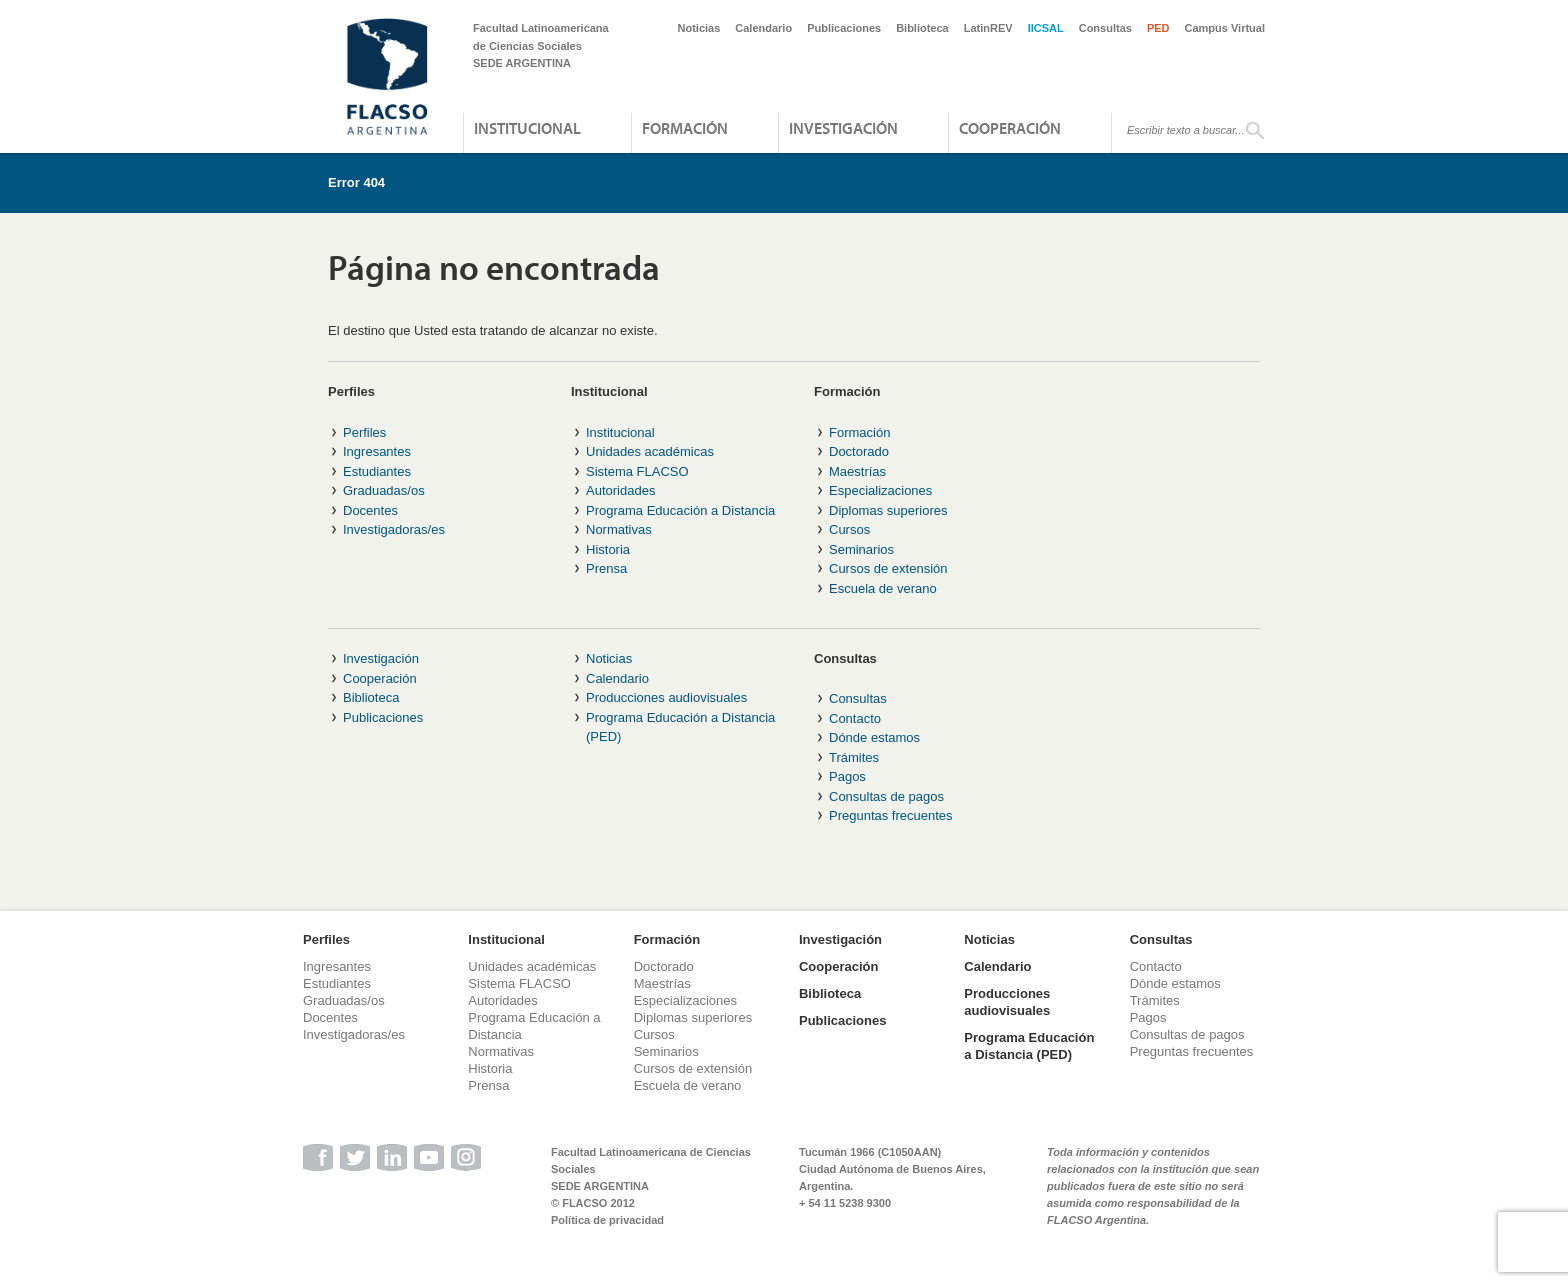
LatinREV (988, 28)
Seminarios (861, 549)
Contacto (855, 718)
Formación (685, 128)
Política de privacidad (607, 1220)
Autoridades (620, 490)
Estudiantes (377, 471)
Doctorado (859, 451)
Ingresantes (377, 451)
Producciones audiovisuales (666, 697)
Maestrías (857, 471)
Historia (608, 549)
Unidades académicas (650, 451)
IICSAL (1046, 28)
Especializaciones (880, 490)
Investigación (843, 128)
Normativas (619, 529)
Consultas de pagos (886, 796)
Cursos (849, 529)
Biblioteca (922, 28)
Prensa (606, 568)
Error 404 (356, 182)
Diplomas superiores (888, 510)
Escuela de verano (883, 588)
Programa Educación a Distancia (680, 510)
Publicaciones (844, 28)
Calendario (763, 28)
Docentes (370, 510)
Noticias (699, 28)
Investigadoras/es (394, 529)
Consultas (1105, 28)
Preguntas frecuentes (891, 815)
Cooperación (1010, 128)
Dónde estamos (874, 737)
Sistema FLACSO (637, 471)
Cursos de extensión (888, 568)
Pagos (847, 776)
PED (1158, 28)
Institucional (527, 128)
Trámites (854, 757)
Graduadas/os (384, 490)
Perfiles (364, 432)
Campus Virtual (1225, 28)
